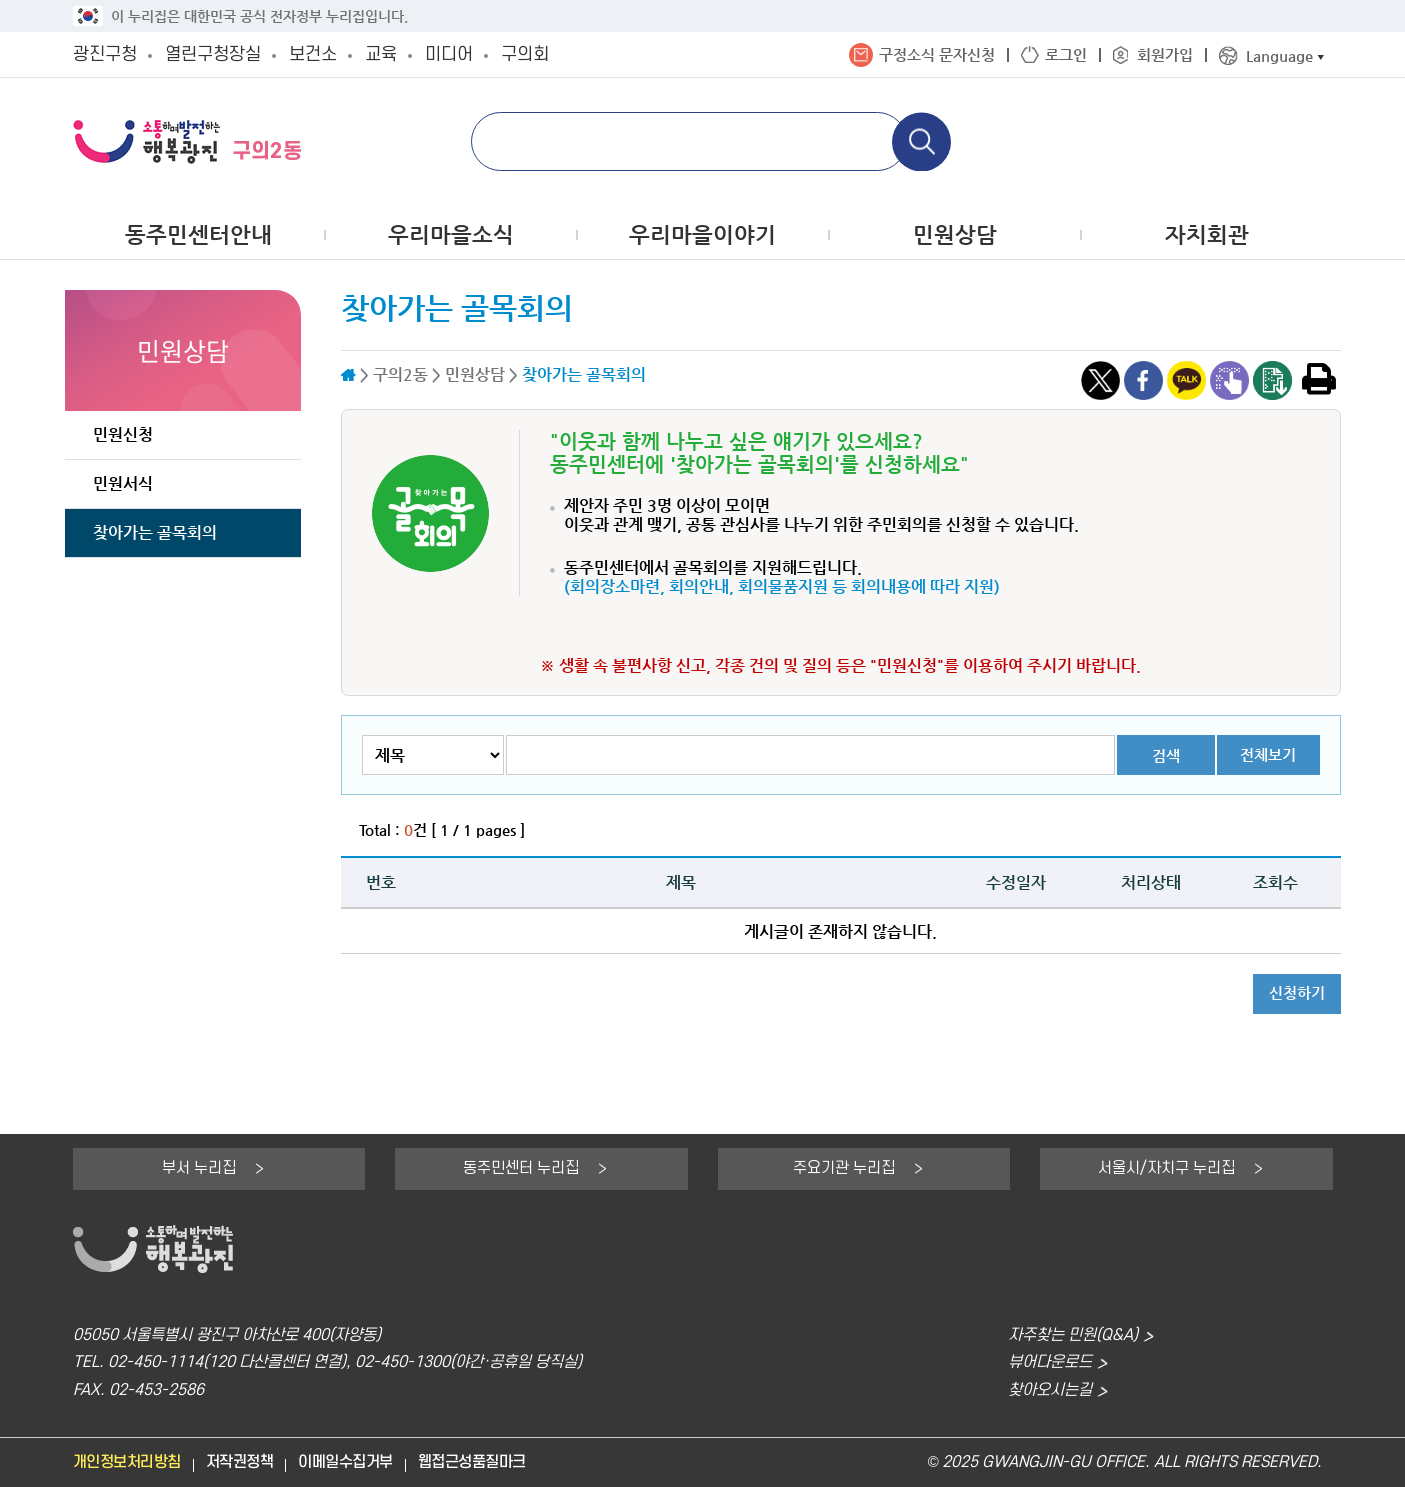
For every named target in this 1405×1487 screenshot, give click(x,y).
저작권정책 (240, 1462)
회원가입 (1165, 54)
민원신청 (123, 434)
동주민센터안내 (198, 234)
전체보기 (1268, 754)
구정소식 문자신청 (937, 54)
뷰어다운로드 (1050, 1362)
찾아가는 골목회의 (155, 532)
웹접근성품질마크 (472, 1462)
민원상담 (955, 234)
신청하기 (1297, 992)
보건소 (313, 54)
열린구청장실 (213, 54)
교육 (381, 54)
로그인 (1066, 54)
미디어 (449, 54)
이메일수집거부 (345, 1462)
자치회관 (1207, 234)
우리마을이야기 (702, 234)
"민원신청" (907, 665)
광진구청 (105, 54)
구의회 (525, 54)
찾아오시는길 (1050, 1390)
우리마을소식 (451, 234)
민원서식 (123, 483)
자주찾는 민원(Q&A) (1073, 1335)
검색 (1166, 755)
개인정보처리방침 (127, 1462)
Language (1279, 55)
